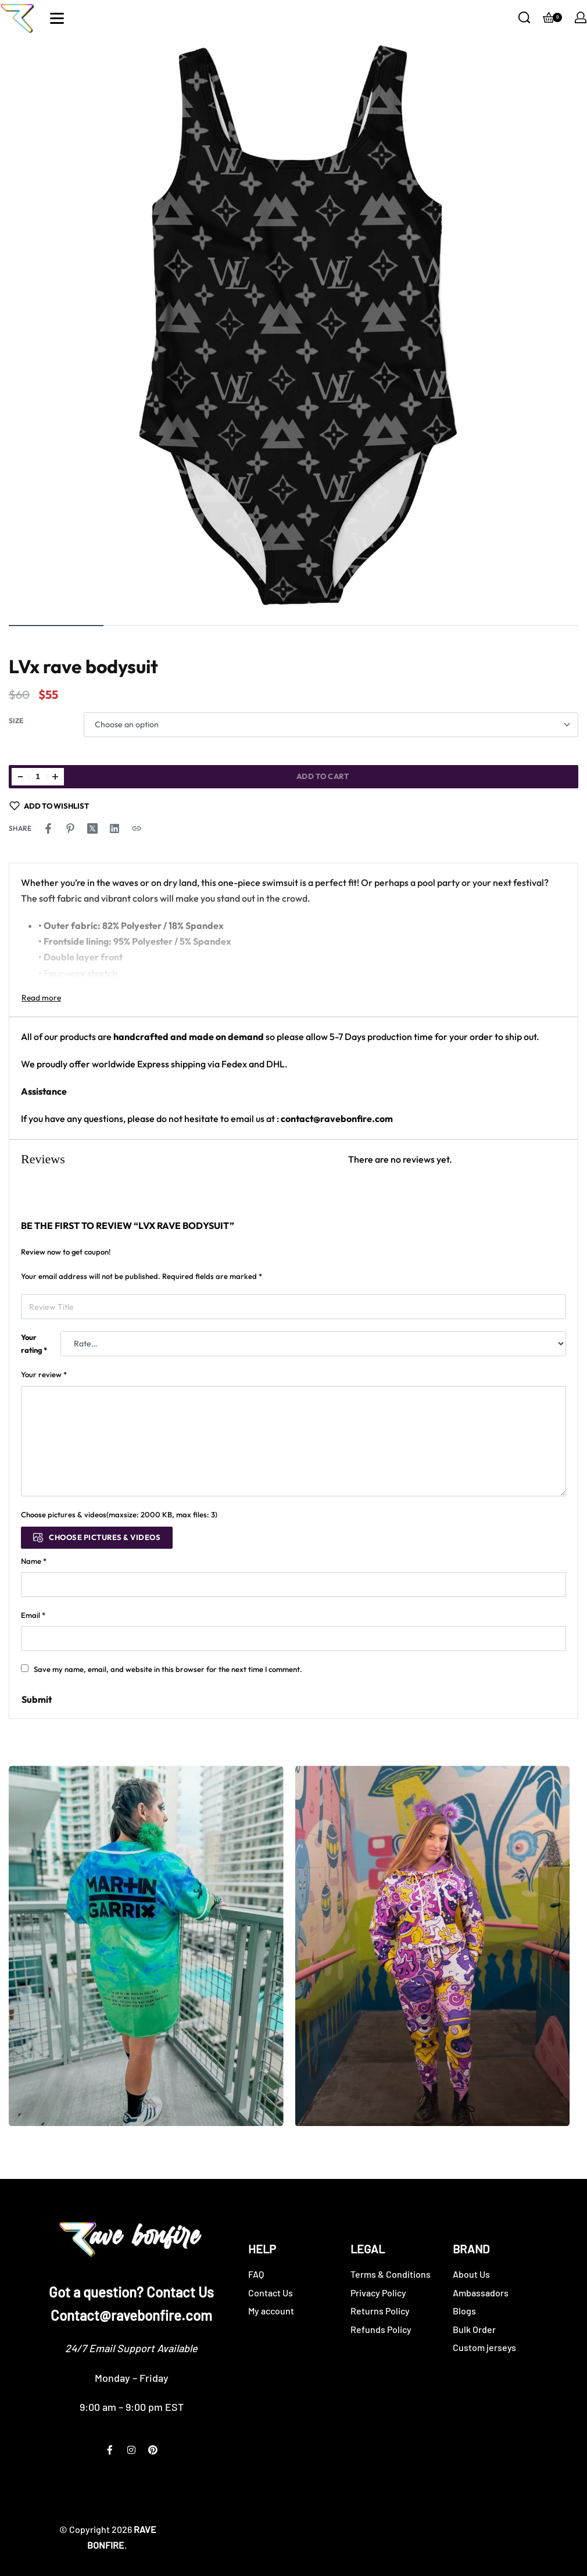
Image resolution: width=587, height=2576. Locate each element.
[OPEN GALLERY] (293, 328)
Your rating (34, 1343)
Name (33, 1561)
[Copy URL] (136, 828)
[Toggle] (41, 997)
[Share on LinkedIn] (114, 828)
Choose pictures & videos (104, 1537)
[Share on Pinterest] (70, 828)
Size (16, 720)
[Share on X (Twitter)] (92, 828)
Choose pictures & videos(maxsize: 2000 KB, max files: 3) (119, 1514)
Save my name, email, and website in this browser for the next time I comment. (168, 1669)
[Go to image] (56, 625)
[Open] (57, 18)
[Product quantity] (38, 776)
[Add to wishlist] (49, 806)
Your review (44, 1374)
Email (33, 1615)
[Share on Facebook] (48, 828)
